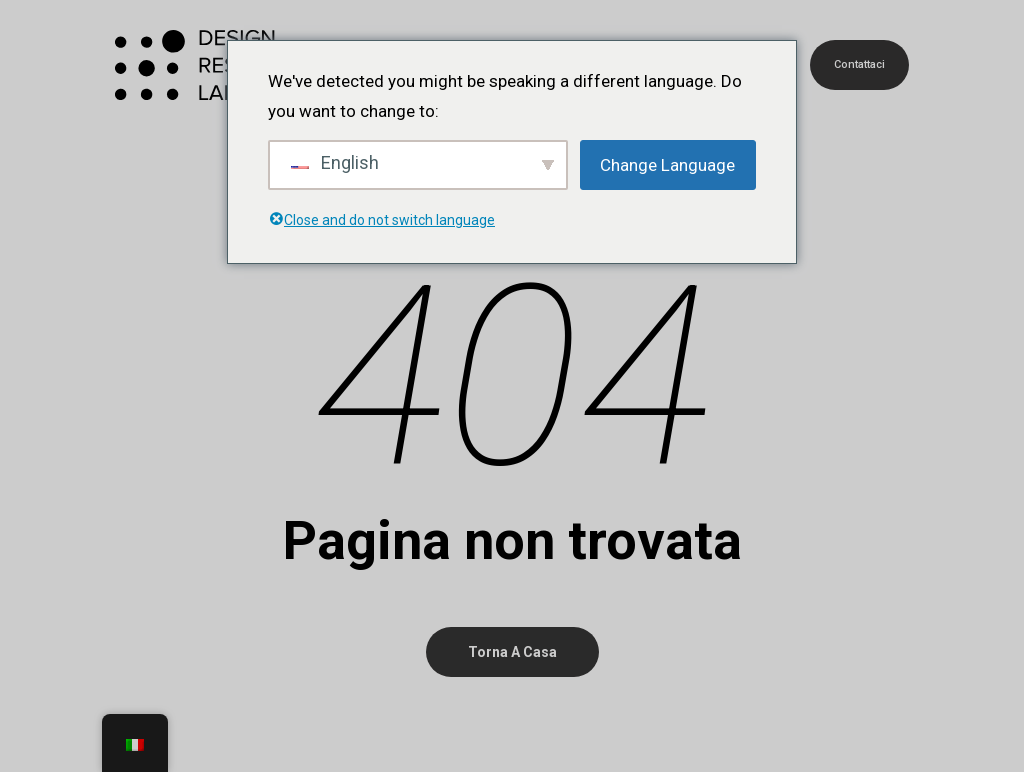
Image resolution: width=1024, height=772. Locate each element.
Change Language (667, 165)
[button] (986, 10)
